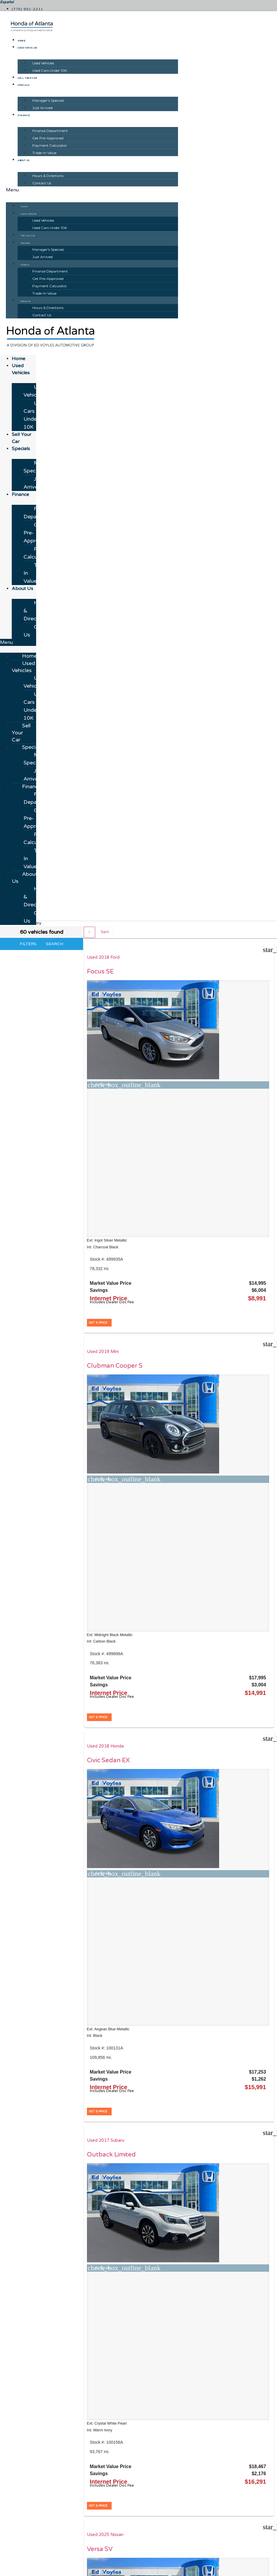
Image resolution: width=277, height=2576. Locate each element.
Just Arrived (42, 108)
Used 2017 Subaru (107, 1213)
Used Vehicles (27, 48)
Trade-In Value (44, 153)
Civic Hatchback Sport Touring (112, 1479)
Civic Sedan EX (237, 971)
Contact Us (41, 183)
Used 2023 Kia (231, 1213)
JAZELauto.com (210, 2439)
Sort (105, 932)
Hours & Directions (47, 175)
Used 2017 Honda (107, 1461)
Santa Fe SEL (108, 1756)
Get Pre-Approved (47, 138)
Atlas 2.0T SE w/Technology (174, 1760)
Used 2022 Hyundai (109, 1742)
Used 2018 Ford (105, 957)
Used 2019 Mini (168, 957)
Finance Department (50, 130)
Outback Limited (113, 1227)
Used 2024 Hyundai (236, 1742)
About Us (24, 160)
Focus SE (102, 971)
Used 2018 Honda (234, 957)
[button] (92, 189)
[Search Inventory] (80, 2485)
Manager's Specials (48, 100)
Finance (24, 115)
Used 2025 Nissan (171, 1213)
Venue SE (230, 1756)
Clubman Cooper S (178, 975)
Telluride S (168, 1475)
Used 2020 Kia (167, 1461)
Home (21, 41)
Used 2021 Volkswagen (176, 1742)
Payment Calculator (49, 145)
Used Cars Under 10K (49, 70)
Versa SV (165, 1227)
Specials (24, 85)
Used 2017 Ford (232, 1461)
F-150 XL (229, 1475)
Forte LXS (230, 1227)
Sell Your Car (27, 78)
